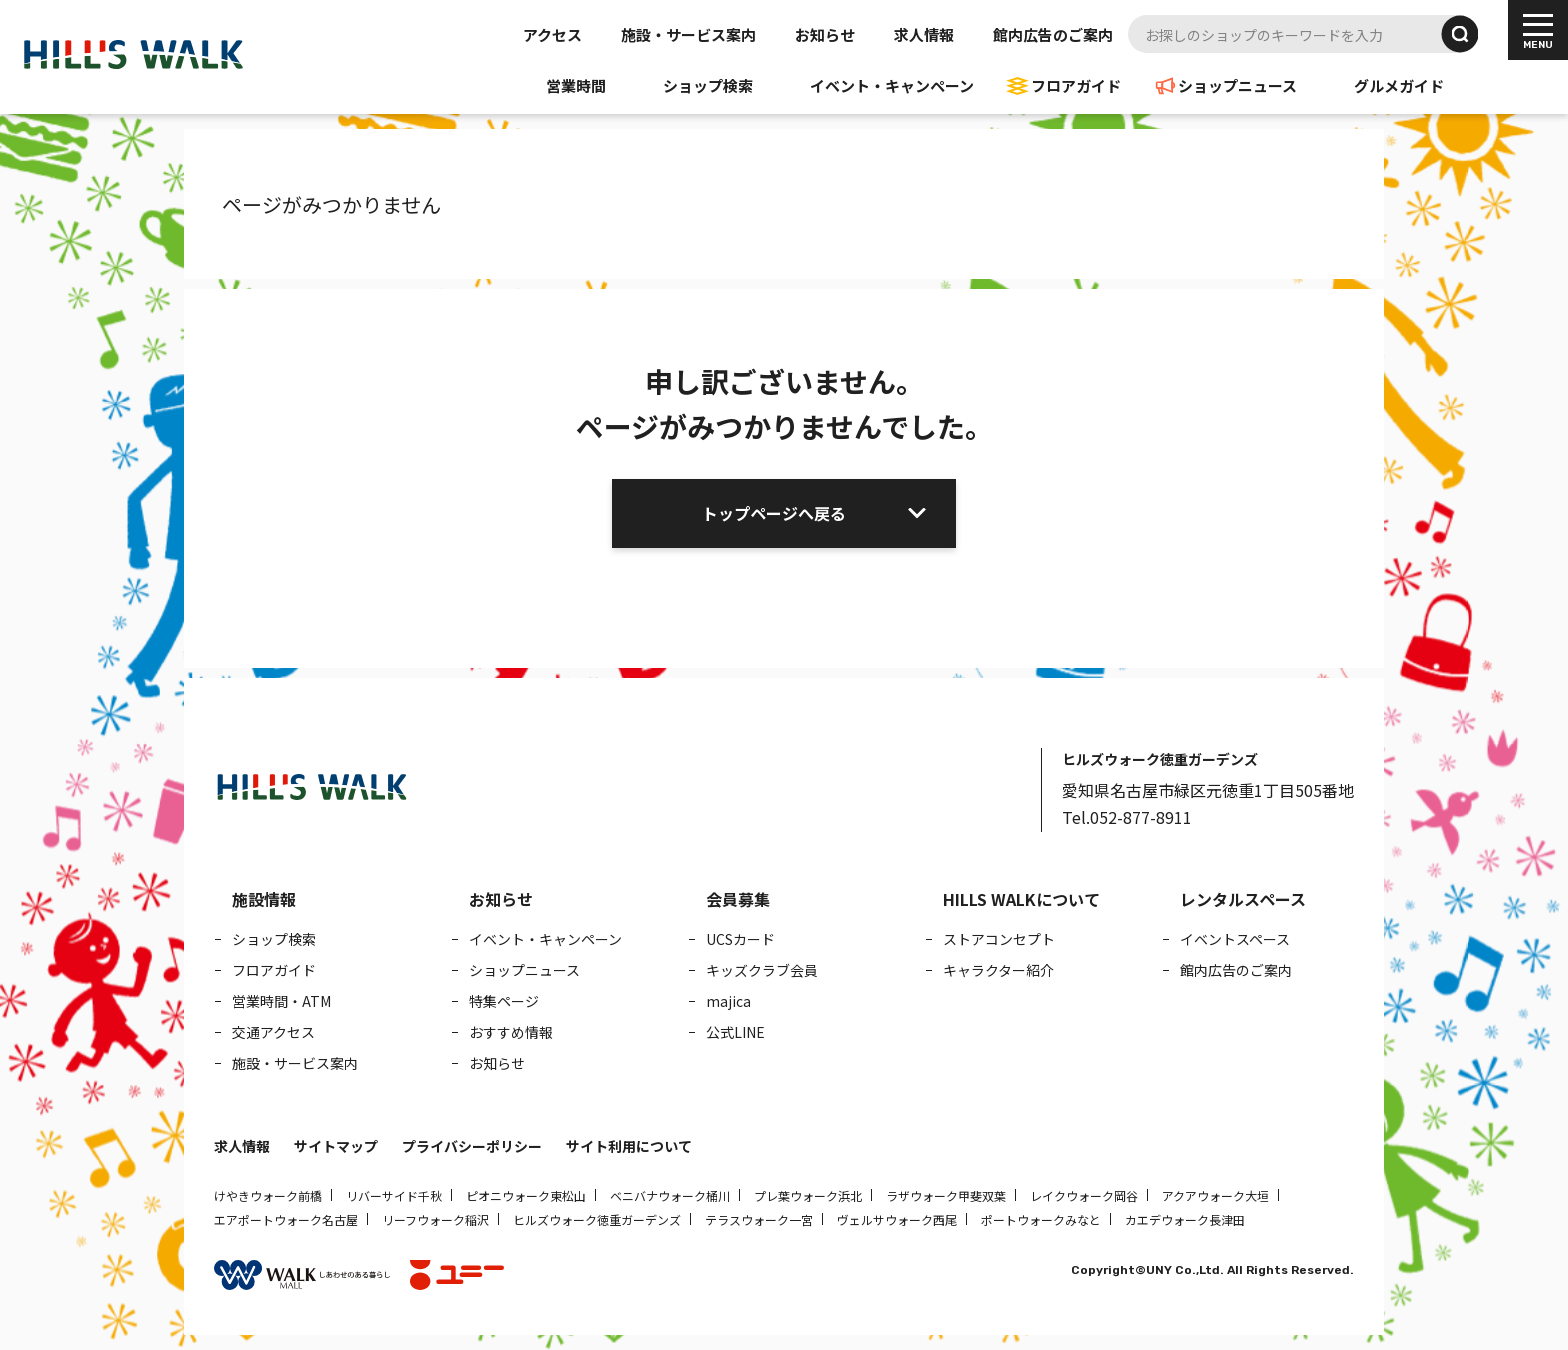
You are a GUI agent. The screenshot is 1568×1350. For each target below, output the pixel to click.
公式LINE (735, 1032)
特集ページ (504, 1001)
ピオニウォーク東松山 (526, 1195)
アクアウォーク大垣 (1215, 1195)
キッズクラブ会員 (762, 970)
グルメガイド (1399, 85)
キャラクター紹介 (998, 970)
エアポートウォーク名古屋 (286, 1219)
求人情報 (924, 34)
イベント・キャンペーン (892, 85)
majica (728, 1001)
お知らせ (825, 34)
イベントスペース (1235, 939)
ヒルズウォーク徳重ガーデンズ (597, 1219)
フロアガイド (1076, 85)
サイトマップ (336, 1146)
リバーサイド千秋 (394, 1195)
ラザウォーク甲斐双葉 (946, 1195)
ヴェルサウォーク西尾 (897, 1219)
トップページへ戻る (774, 513)
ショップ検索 (708, 85)
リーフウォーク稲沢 (435, 1219)
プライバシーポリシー (472, 1146)
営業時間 (576, 85)
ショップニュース (1237, 85)
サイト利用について (629, 1146)
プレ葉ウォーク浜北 (808, 1195)
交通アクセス (273, 1032)
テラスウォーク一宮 (759, 1219)
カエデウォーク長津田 (1185, 1219)
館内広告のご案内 (1053, 34)
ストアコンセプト (999, 939)
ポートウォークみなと (1041, 1219)
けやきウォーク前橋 (268, 1195)
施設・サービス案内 (688, 34)
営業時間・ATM (281, 1001)
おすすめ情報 (511, 1032)
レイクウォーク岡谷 (1084, 1195)
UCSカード (740, 939)
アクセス (552, 34)
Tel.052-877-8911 (1127, 817)
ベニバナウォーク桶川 (670, 1195)
